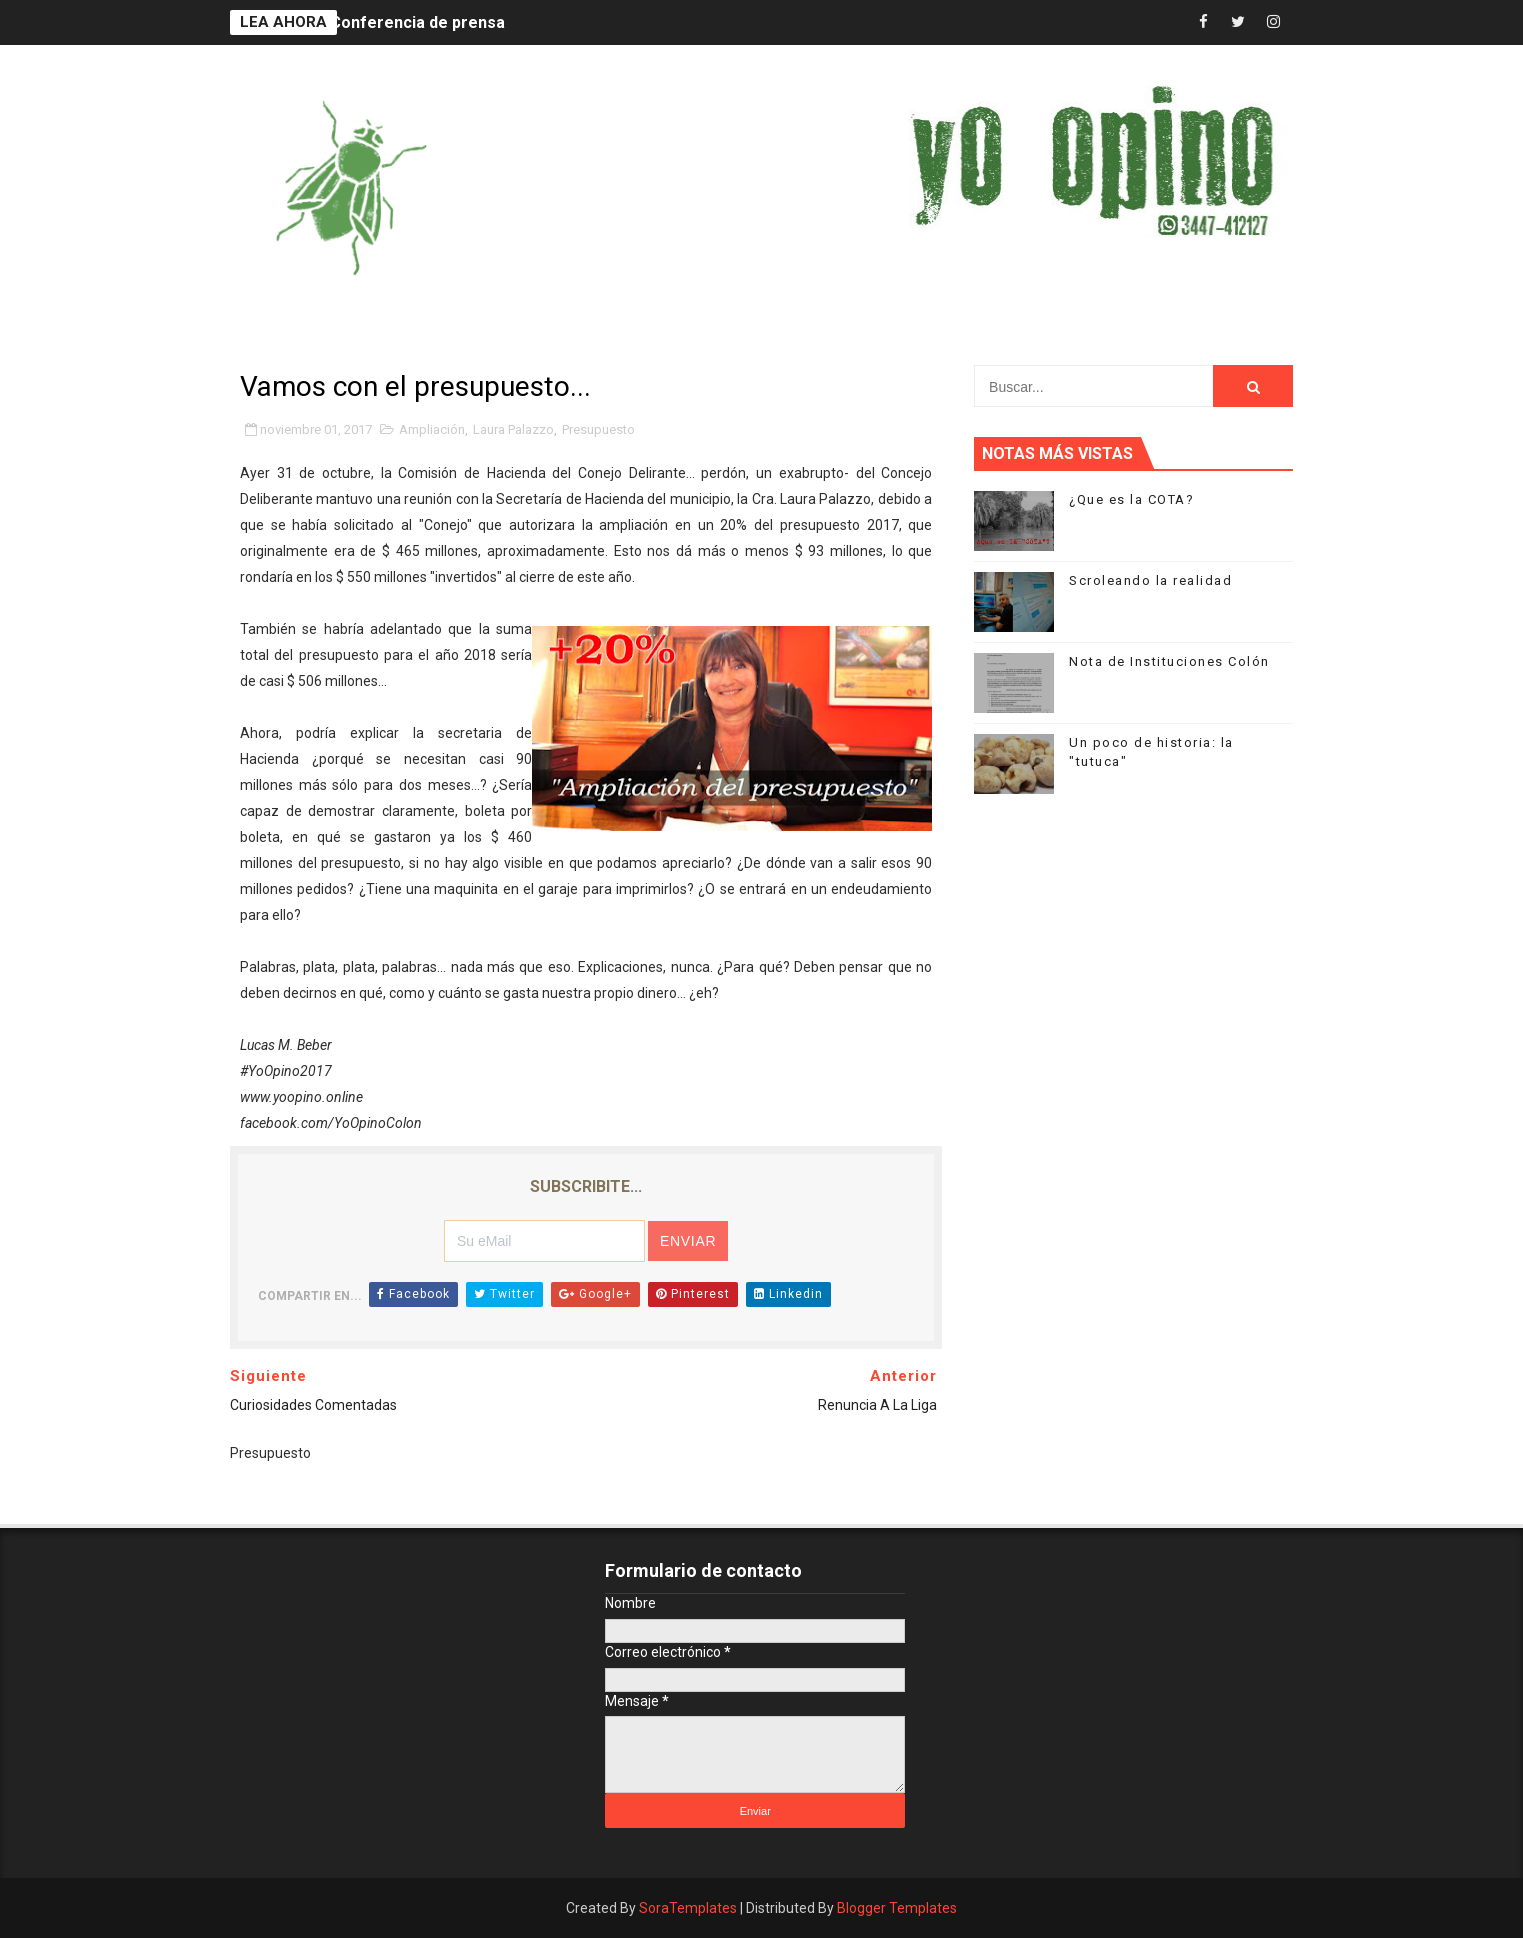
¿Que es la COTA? (1131, 499)
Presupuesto (598, 429)
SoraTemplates (688, 1908)
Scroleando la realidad (1150, 580)
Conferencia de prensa (417, 22)
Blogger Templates (897, 1908)
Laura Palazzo (513, 429)
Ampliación (432, 429)
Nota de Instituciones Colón (1169, 661)
